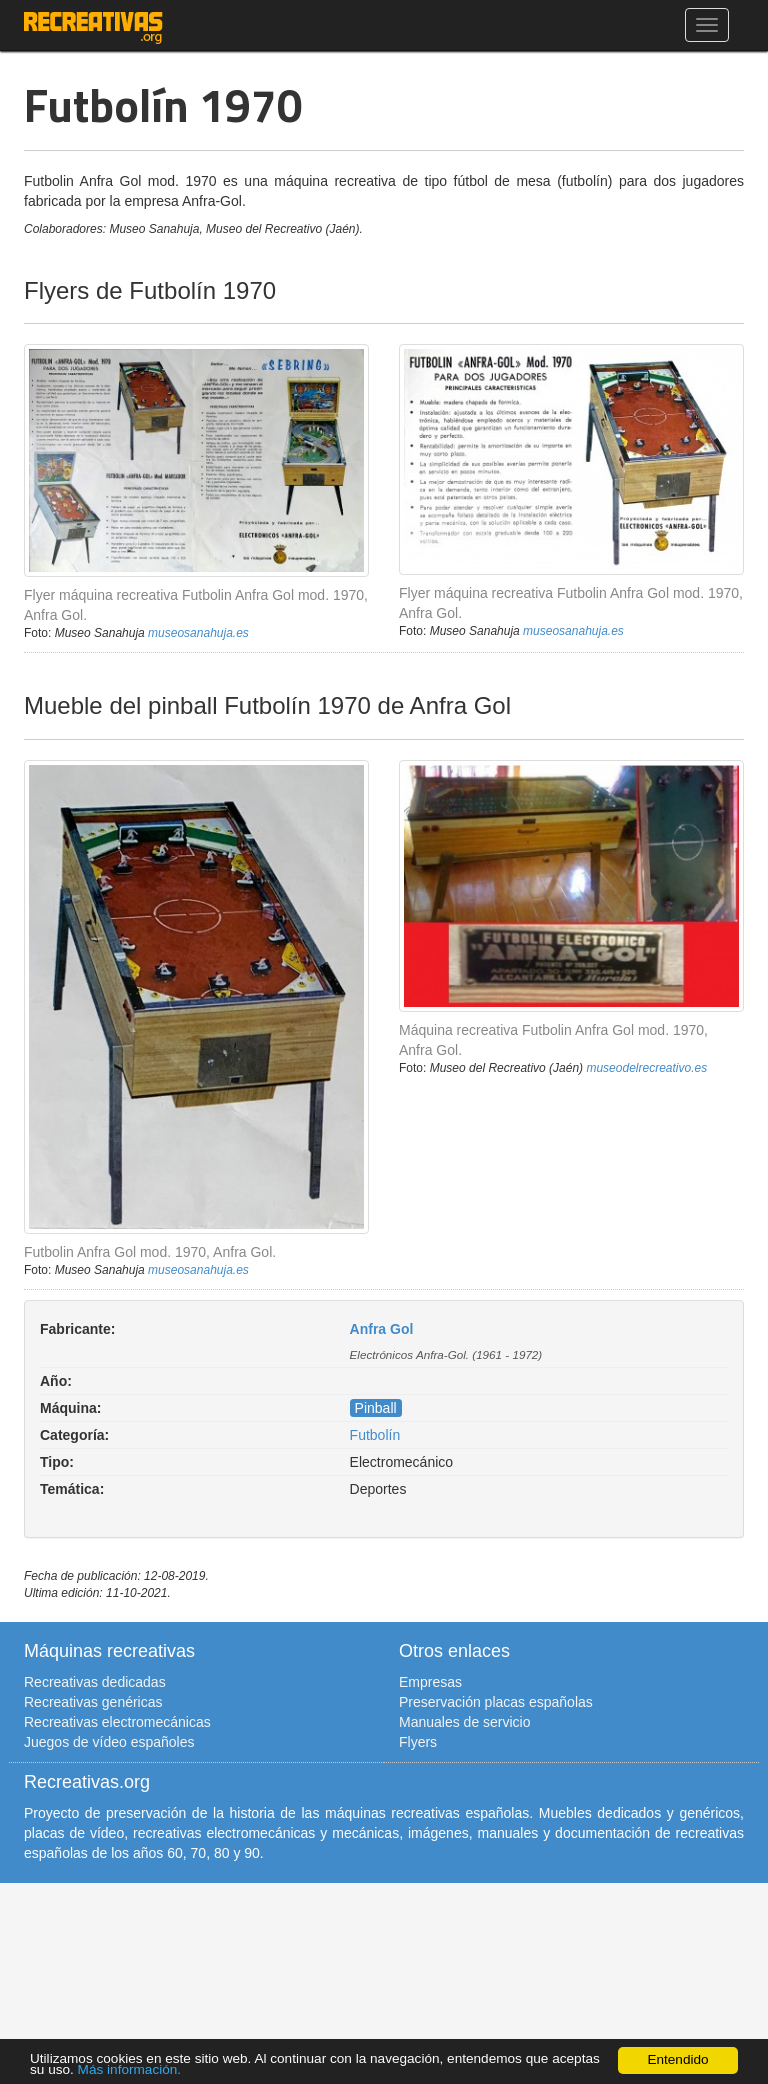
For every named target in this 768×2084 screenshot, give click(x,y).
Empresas (430, 1682)
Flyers (418, 1742)
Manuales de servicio (465, 1722)
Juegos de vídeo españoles (109, 1742)
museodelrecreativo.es (646, 1068)
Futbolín (375, 1435)
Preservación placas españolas (496, 1702)
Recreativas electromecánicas (117, 1722)
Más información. (130, 2069)
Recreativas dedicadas (95, 1682)
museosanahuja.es (198, 633)
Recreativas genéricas (93, 1702)
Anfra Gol (382, 1329)
